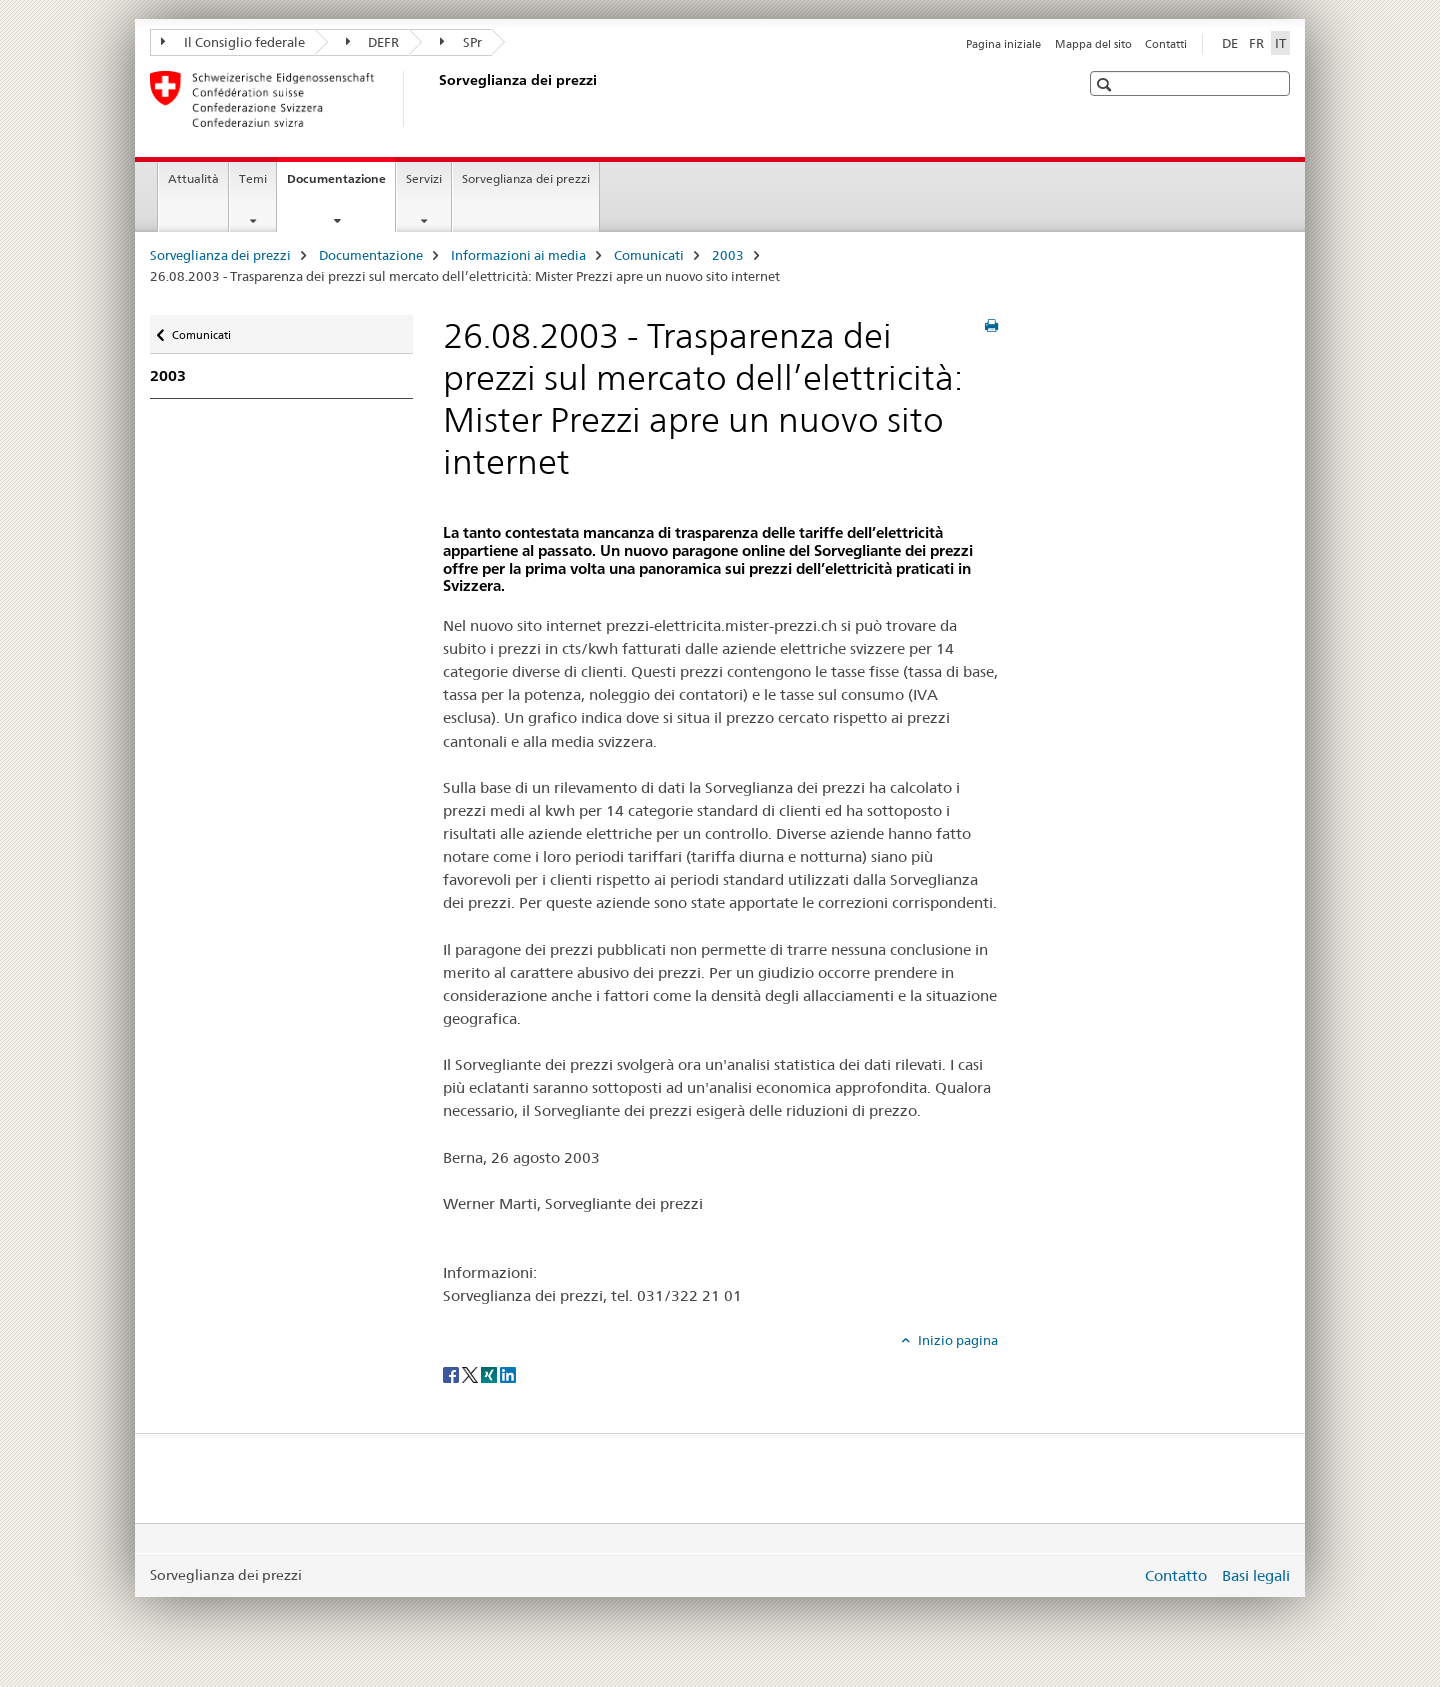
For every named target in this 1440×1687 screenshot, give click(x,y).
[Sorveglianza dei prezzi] (435, 99)
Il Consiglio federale (233, 42)
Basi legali (1256, 1575)
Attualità (193, 178)
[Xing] (490, 1373)
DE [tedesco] (1230, 43)
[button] (1106, 84)
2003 (728, 255)
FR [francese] (1256, 43)
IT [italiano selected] (1280, 43)
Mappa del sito (1093, 44)
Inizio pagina (956, 1340)
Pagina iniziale (1003, 44)
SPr (461, 42)
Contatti (1166, 44)
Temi (253, 178)
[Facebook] (452, 1373)
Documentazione (341, 185)
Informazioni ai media (518, 255)
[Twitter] (471, 1373)
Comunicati (649, 255)
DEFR (373, 42)
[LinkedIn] (508, 1373)
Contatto (1176, 1575)
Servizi (424, 178)
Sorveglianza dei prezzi (526, 178)
